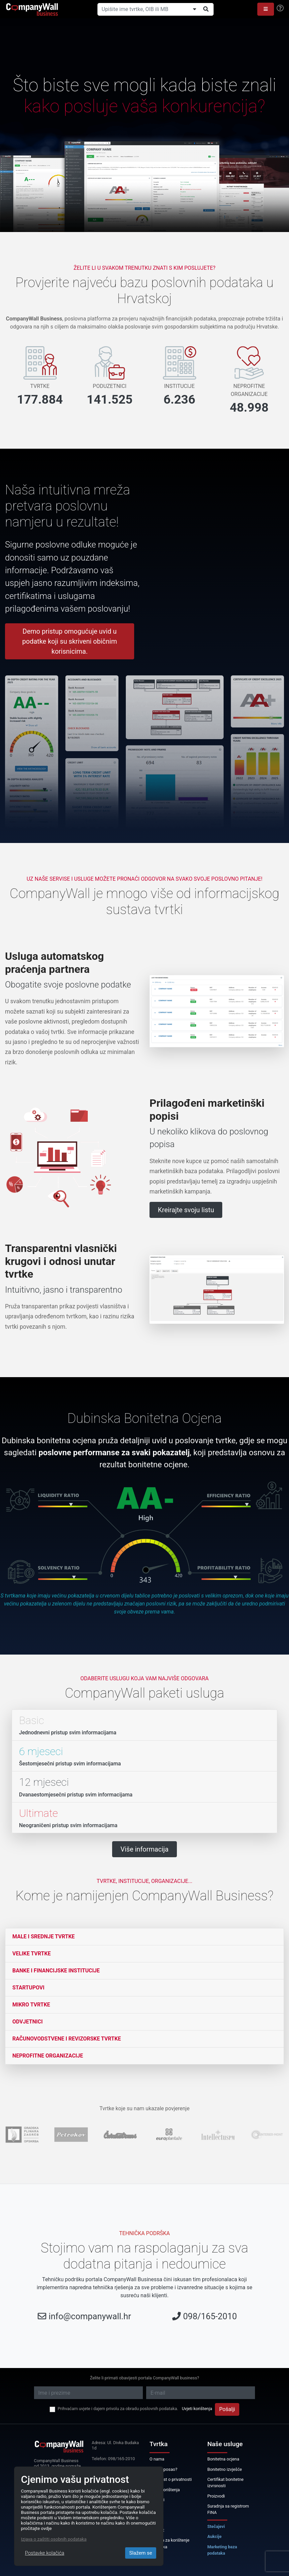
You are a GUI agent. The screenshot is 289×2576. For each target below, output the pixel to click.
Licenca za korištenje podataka (170, 2543)
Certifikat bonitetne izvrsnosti (225, 2482)
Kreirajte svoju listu (186, 1210)
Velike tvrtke (31, 1953)
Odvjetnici (27, 2021)
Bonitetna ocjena (223, 2458)
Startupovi (28, 1987)
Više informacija (144, 1849)
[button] (265, 9)
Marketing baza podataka (222, 2550)
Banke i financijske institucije (56, 1970)
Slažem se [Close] (140, 2553)
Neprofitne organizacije (47, 2056)
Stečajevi (216, 2526)
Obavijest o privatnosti (171, 2479)
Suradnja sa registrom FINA (228, 2509)
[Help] (280, 8)
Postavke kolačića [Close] (44, 2553)
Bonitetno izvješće (224, 2469)
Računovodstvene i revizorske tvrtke (66, 2038)
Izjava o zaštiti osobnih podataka (53, 2539)
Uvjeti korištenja (197, 2408)
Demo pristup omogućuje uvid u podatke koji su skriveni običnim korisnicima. (69, 641)
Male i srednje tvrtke (43, 1936)
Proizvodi (216, 2496)
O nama (157, 2458)
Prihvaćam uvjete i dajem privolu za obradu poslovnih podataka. (118, 2408)
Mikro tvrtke (31, 2004)
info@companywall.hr (90, 2316)
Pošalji (227, 2409)
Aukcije (214, 2536)
